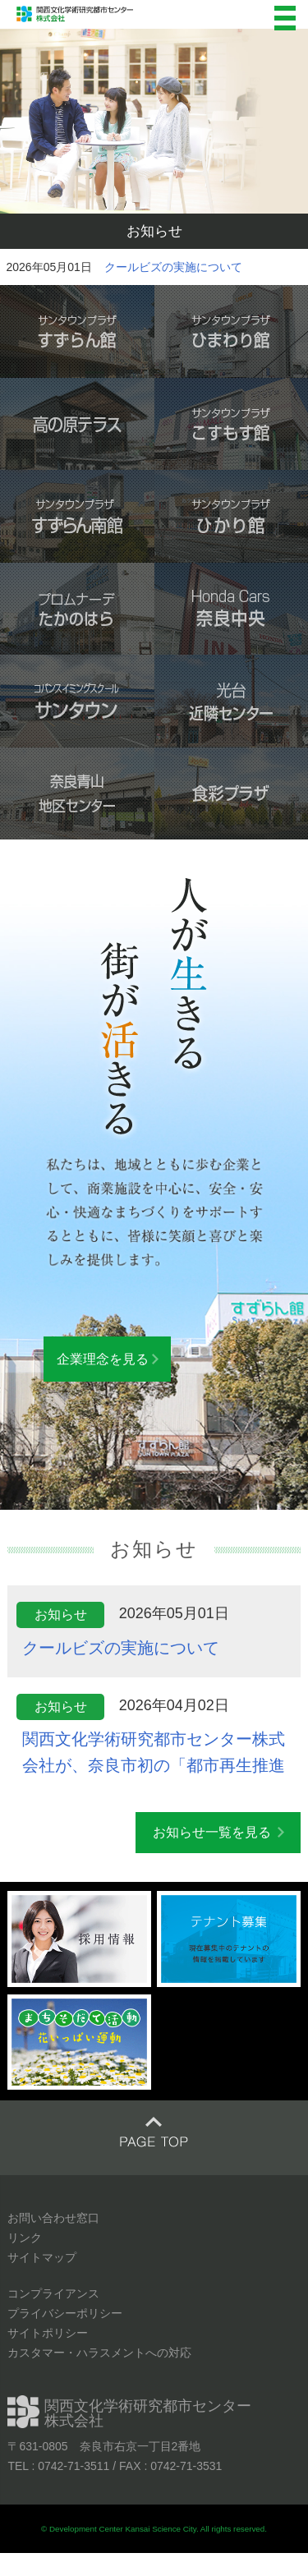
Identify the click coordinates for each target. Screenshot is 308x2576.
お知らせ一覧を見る (212, 1832)
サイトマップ (41, 2257)
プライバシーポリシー (64, 2313)
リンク (24, 2237)
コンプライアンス (53, 2293)
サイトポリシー (47, 2332)
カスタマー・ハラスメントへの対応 (99, 2352)
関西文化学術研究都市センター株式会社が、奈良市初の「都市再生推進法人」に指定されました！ (153, 1765)
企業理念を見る (103, 1359)
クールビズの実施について (173, 267)
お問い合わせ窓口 (53, 2217)
